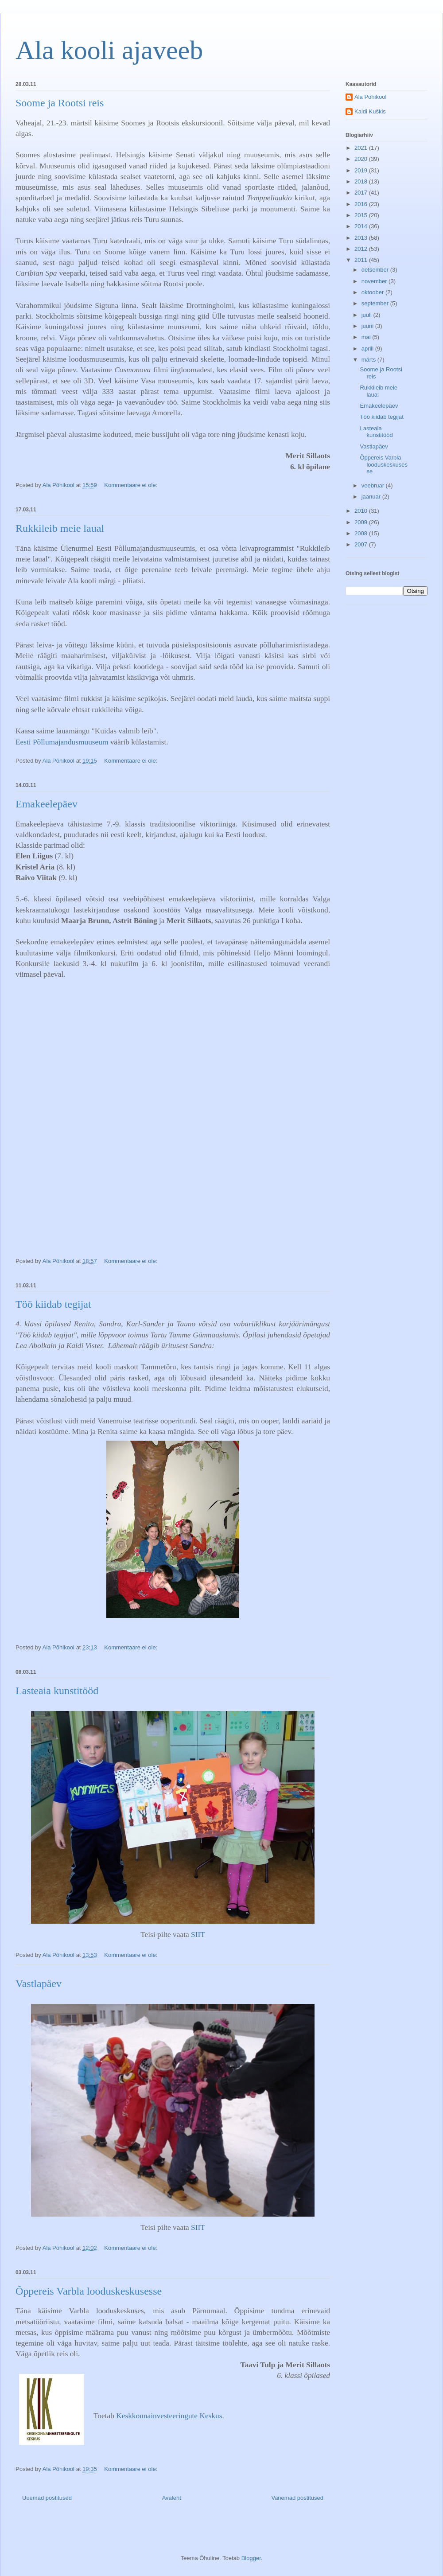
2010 (361, 510)
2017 (361, 192)
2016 (361, 204)
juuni (368, 326)
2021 (361, 147)
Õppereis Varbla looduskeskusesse (89, 2291)
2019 (361, 170)
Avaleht (171, 2497)
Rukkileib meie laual (60, 528)
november (375, 281)
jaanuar (371, 496)
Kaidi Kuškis (370, 111)
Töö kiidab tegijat (53, 1304)
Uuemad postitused (47, 2497)
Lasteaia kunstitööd (57, 1690)
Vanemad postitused (297, 2497)
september (375, 303)
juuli (367, 315)
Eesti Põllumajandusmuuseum (62, 742)
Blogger (251, 2558)
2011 (361, 260)
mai (367, 337)
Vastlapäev (39, 1983)
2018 (361, 181)
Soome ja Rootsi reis (60, 103)
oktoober (373, 292)
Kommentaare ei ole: (131, 485)
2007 (361, 544)
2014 (361, 226)
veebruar (373, 485)
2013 (361, 237)
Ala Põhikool (370, 97)
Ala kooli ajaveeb (109, 50)
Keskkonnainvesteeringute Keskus (169, 2416)
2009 (361, 522)
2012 (361, 249)
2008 (361, 533)
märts (369, 359)
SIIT (198, 1934)
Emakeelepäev (47, 804)
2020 (361, 159)
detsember (375, 269)
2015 (361, 215)
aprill (368, 348)
